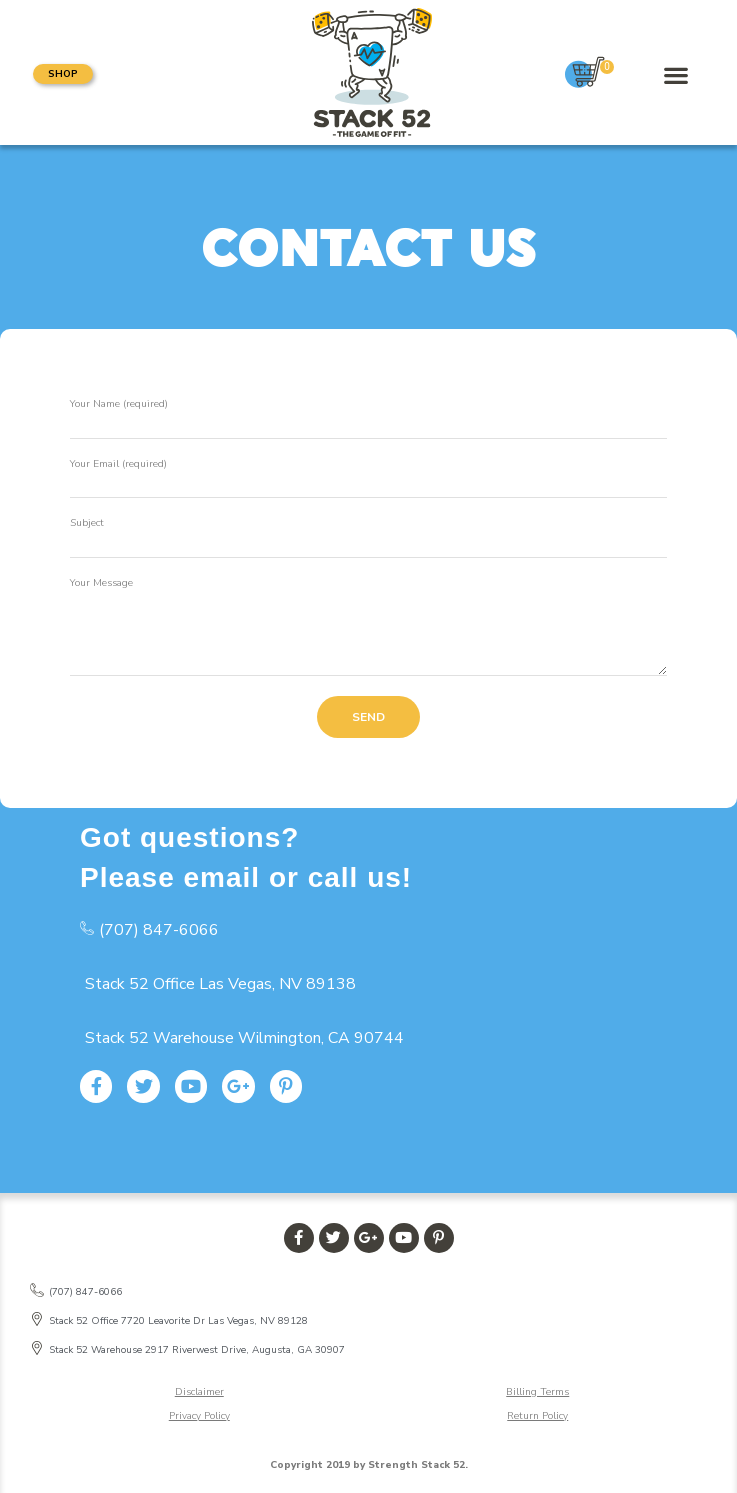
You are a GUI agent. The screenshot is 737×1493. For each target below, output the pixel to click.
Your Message (101, 583)
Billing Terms (537, 1392)
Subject (87, 523)
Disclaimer (199, 1392)
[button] (63, 74)
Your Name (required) (119, 404)
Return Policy (537, 1416)
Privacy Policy (199, 1416)
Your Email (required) (118, 464)
